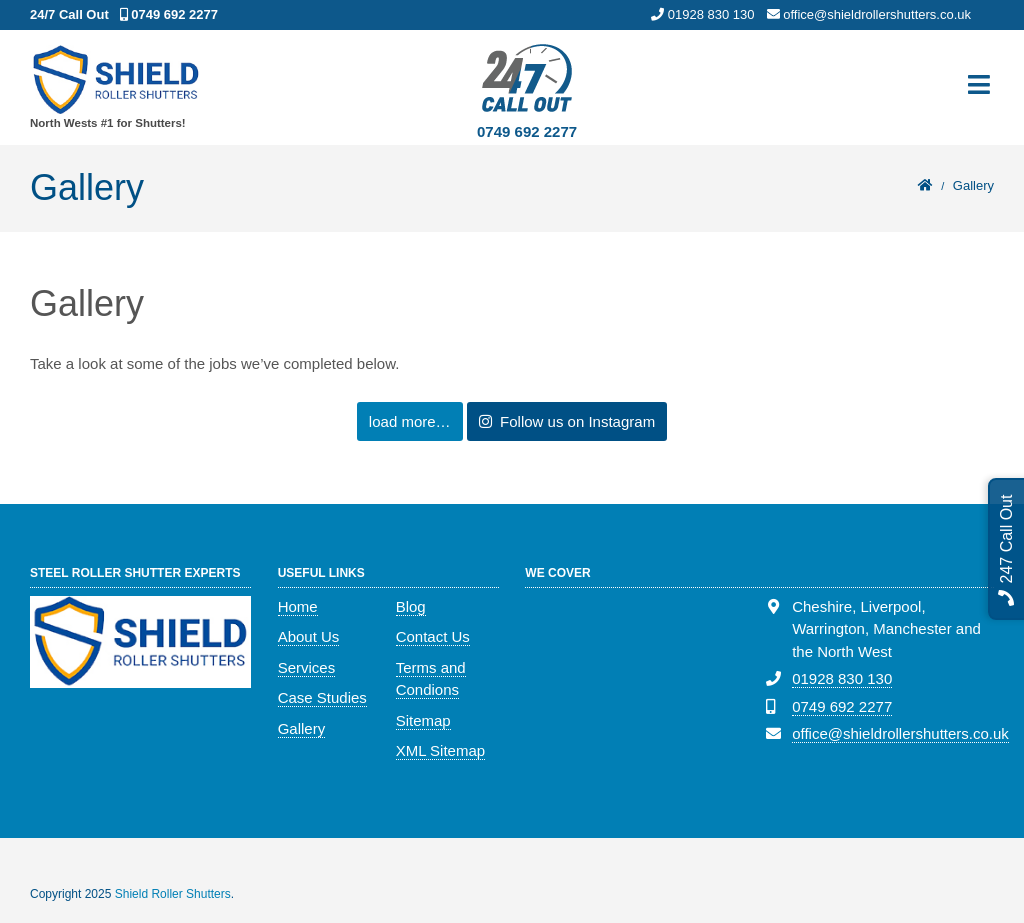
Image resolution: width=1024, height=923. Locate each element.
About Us (309, 636)
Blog (411, 606)
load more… (410, 421)
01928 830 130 (842, 678)
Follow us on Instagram (567, 421)
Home (298, 606)
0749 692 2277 (527, 131)
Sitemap (423, 720)
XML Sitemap (440, 750)
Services (307, 667)
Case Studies (322, 697)
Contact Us (433, 636)
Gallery (302, 728)
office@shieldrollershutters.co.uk (900, 733)
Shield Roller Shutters (173, 894)
